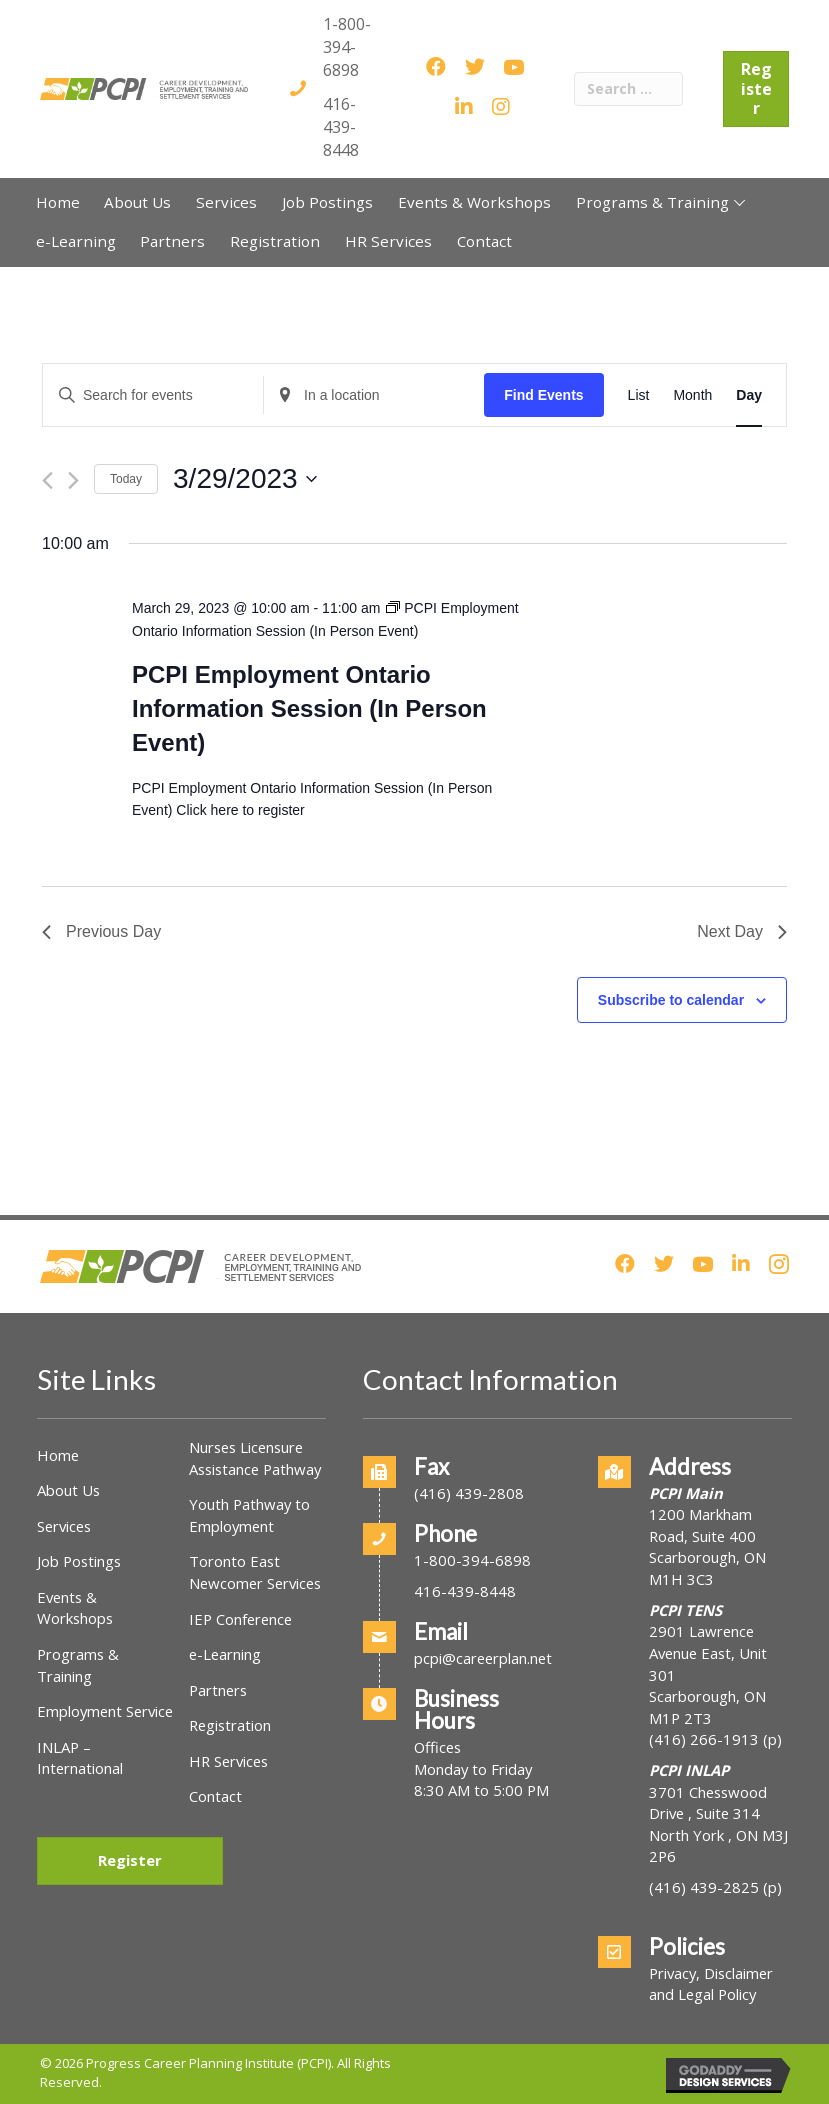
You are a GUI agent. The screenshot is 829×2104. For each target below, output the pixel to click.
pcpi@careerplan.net (483, 1658)
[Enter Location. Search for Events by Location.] (374, 395)
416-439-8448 (341, 127)
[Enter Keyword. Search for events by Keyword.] (153, 395)
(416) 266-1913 (704, 1739)
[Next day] (73, 480)
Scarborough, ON (707, 1707)
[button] (739, 202)
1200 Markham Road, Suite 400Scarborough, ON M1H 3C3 (707, 1546)
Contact (215, 1796)
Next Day (742, 931)
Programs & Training (78, 1665)
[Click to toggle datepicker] (245, 479)
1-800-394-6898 (347, 47)
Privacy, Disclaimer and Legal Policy (711, 1984)
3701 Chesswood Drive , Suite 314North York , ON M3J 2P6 (718, 1824)
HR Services (228, 1761)
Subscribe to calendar (671, 1000)
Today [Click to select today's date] (126, 479)
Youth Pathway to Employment (249, 1515)
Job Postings (79, 1561)
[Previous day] (47, 480)
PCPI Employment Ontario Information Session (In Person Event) (309, 708)
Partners (218, 1690)
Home (58, 1455)
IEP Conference (240, 1619)
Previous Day (101, 931)
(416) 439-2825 (704, 1887)
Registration (230, 1725)
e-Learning (225, 1654)
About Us (68, 1490)
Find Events (543, 395)
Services (64, 1526)
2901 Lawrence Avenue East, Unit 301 (708, 1652)
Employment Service (105, 1711)
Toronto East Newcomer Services (255, 1572)
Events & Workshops (75, 1608)
